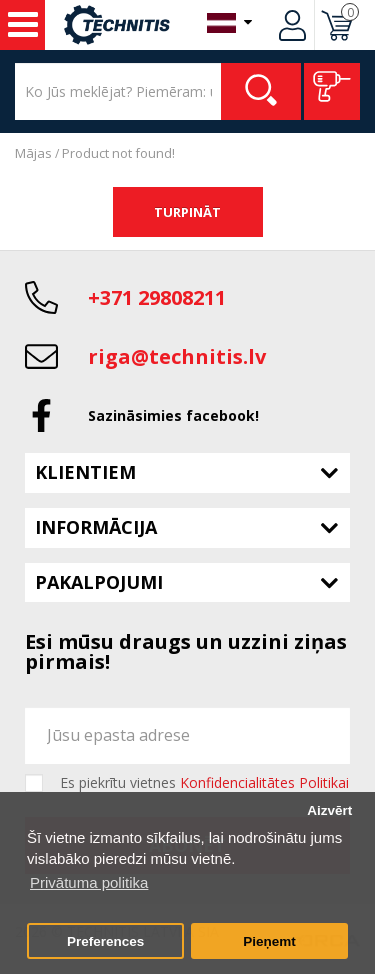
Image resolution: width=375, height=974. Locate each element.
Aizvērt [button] (329, 810)
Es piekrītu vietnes (204, 783)
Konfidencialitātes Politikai (264, 782)
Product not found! (118, 153)
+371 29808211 (157, 297)
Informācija (96, 527)
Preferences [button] (105, 941)
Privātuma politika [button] (89, 882)
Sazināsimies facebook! (173, 415)
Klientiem (85, 472)
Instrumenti (23, 25)
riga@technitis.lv (177, 356)
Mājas (33, 153)
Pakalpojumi (99, 582)
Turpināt (187, 212)
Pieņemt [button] (269, 941)
